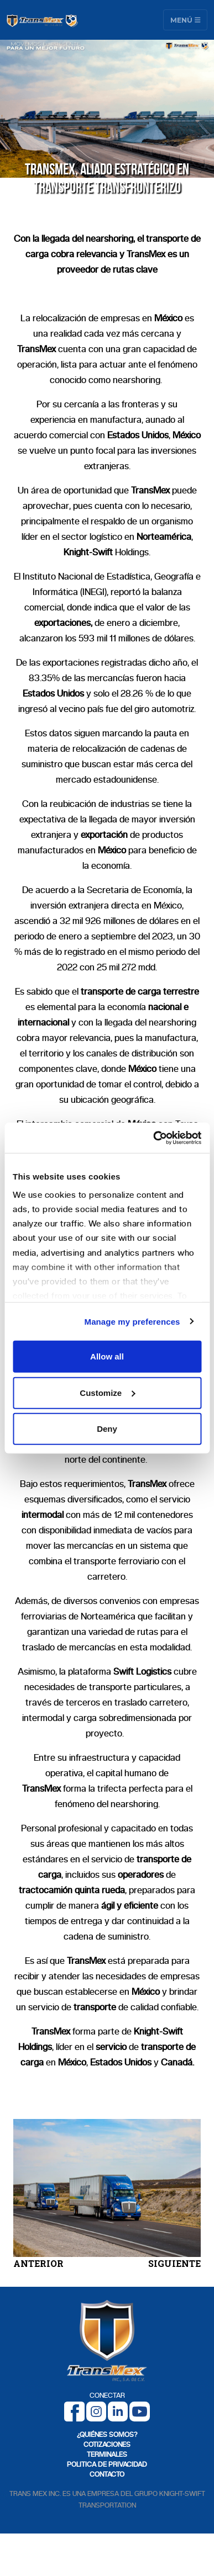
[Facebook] (74, 2411)
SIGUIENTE (174, 2263)
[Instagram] (96, 2411)
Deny (107, 1428)
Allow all (107, 1356)
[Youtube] (139, 2411)
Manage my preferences (132, 1321)
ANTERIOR (38, 2263)
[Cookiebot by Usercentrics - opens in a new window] (153, 1137)
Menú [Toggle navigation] (185, 19)
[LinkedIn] (118, 2411)
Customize (107, 1392)
